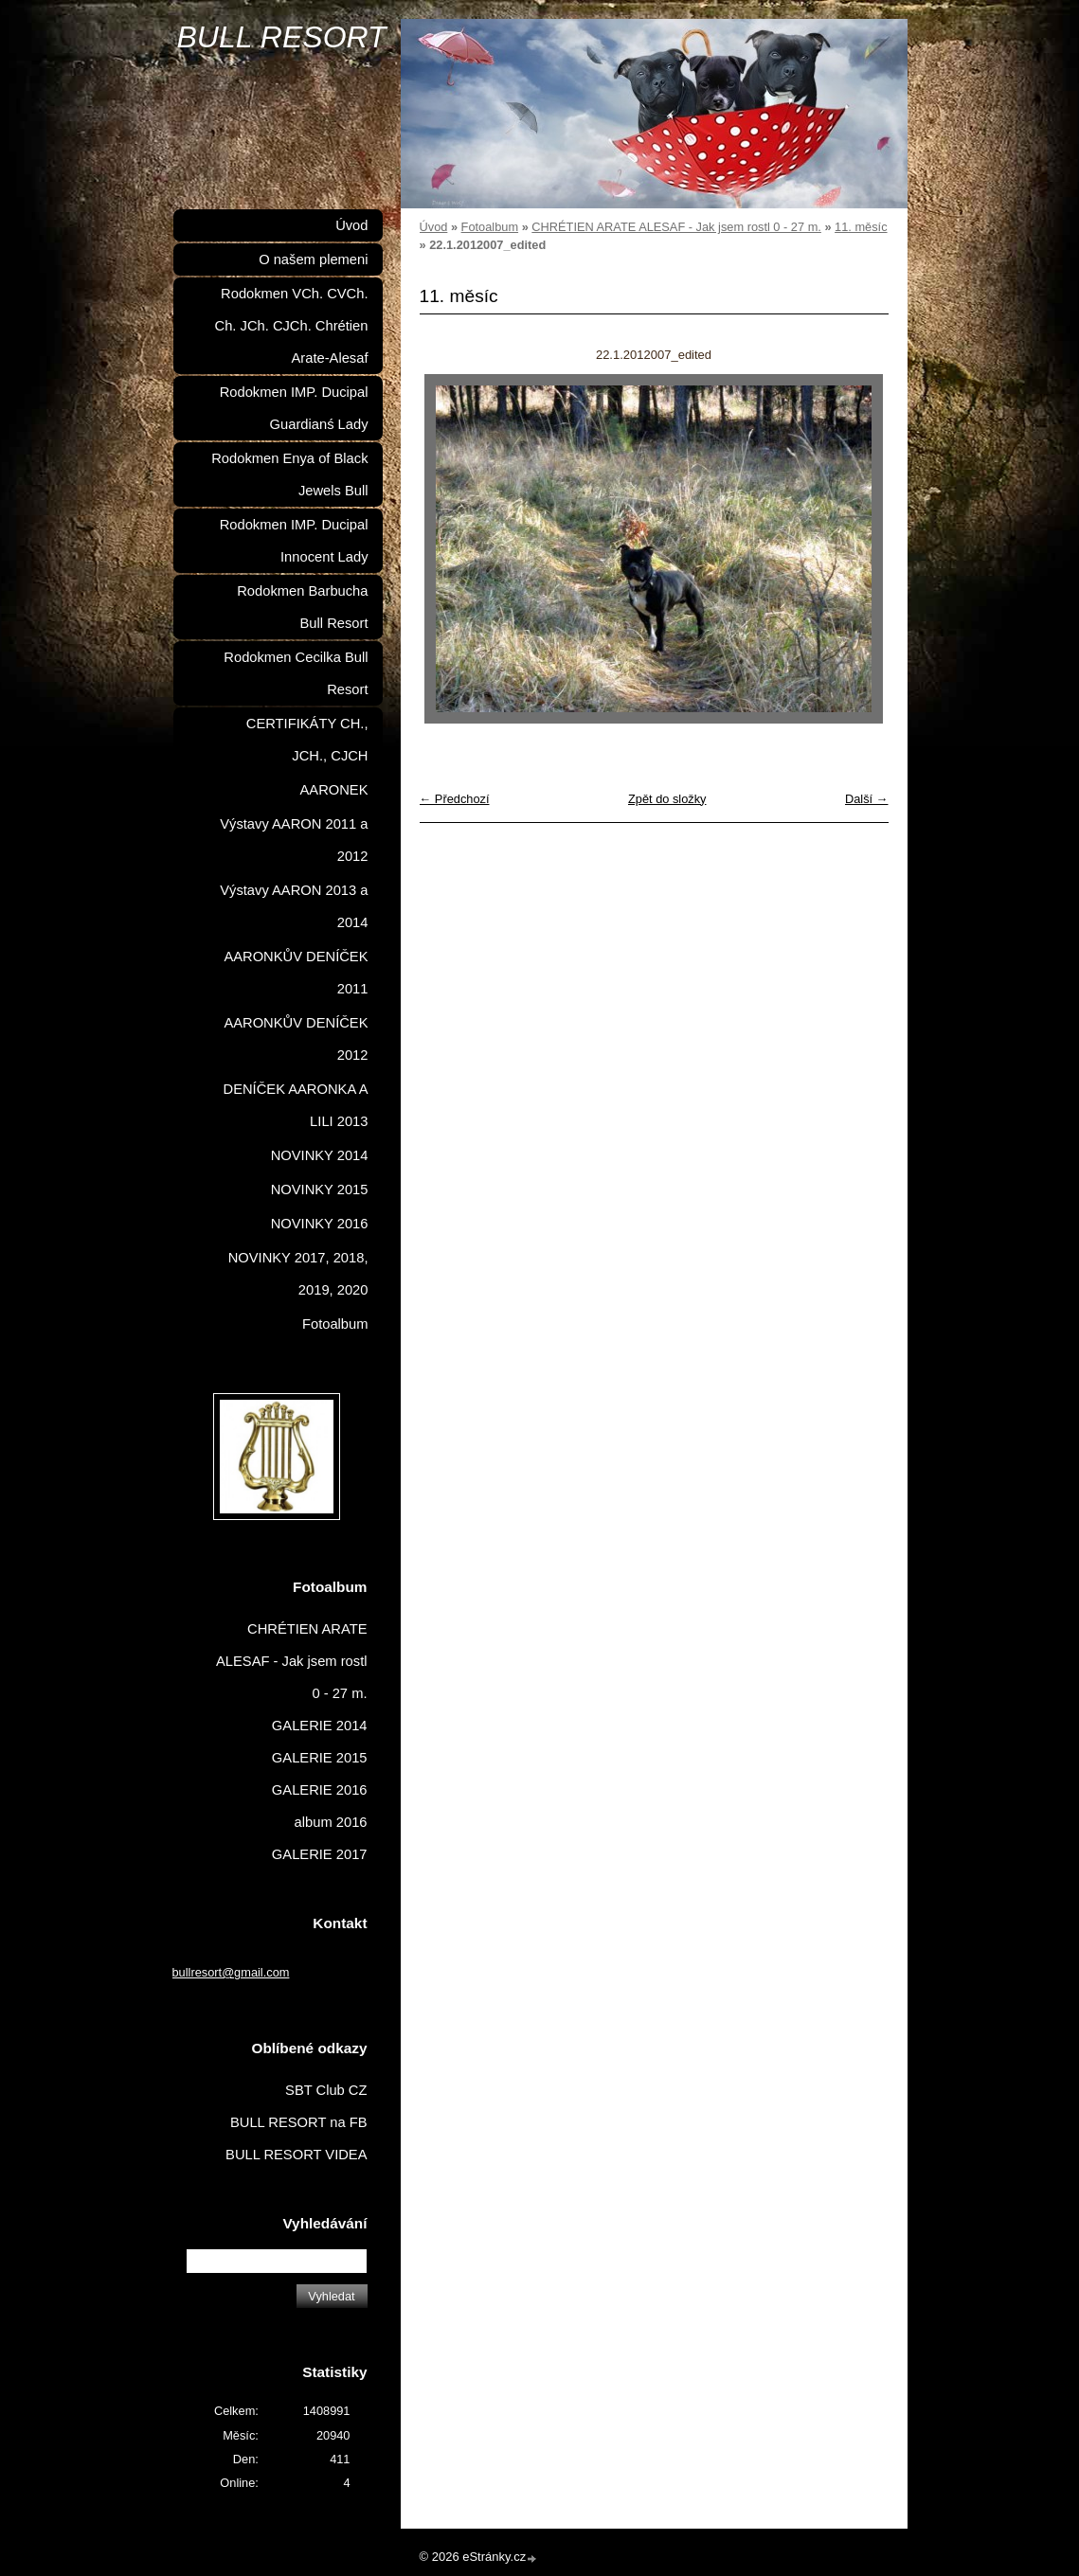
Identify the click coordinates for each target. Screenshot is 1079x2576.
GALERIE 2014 (320, 1725)
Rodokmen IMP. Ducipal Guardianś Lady (294, 408)
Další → (867, 799)
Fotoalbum (489, 227)
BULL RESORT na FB (299, 2122)
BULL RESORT (282, 37)
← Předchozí (455, 799)
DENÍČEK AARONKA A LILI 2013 (296, 1105)
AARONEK (334, 789)
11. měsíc (861, 227)
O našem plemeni (313, 259)
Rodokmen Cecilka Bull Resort (296, 673)
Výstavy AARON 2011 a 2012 (294, 840)
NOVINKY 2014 (320, 1155)
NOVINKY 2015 (320, 1189)
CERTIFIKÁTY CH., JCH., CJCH (307, 739)
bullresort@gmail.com (231, 1972)
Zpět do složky (667, 799)
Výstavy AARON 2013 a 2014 (294, 906)
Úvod (434, 227)
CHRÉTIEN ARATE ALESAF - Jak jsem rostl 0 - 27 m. (676, 227)
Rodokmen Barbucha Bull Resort (302, 607)
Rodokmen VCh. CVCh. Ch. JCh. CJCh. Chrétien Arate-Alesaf (292, 326)
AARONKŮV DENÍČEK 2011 (296, 972)
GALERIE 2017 (320, 1854)
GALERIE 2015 (320, 1757)
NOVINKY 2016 (320, 1223)
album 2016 (331, 1822)
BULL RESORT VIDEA (296, 2154)
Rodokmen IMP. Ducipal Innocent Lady (294, 540)
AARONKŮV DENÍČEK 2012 (296, 1039)
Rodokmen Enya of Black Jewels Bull (289, 474)
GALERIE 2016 (320, 1790)
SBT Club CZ (326, 2090)
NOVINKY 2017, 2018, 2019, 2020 (298, 1273)
